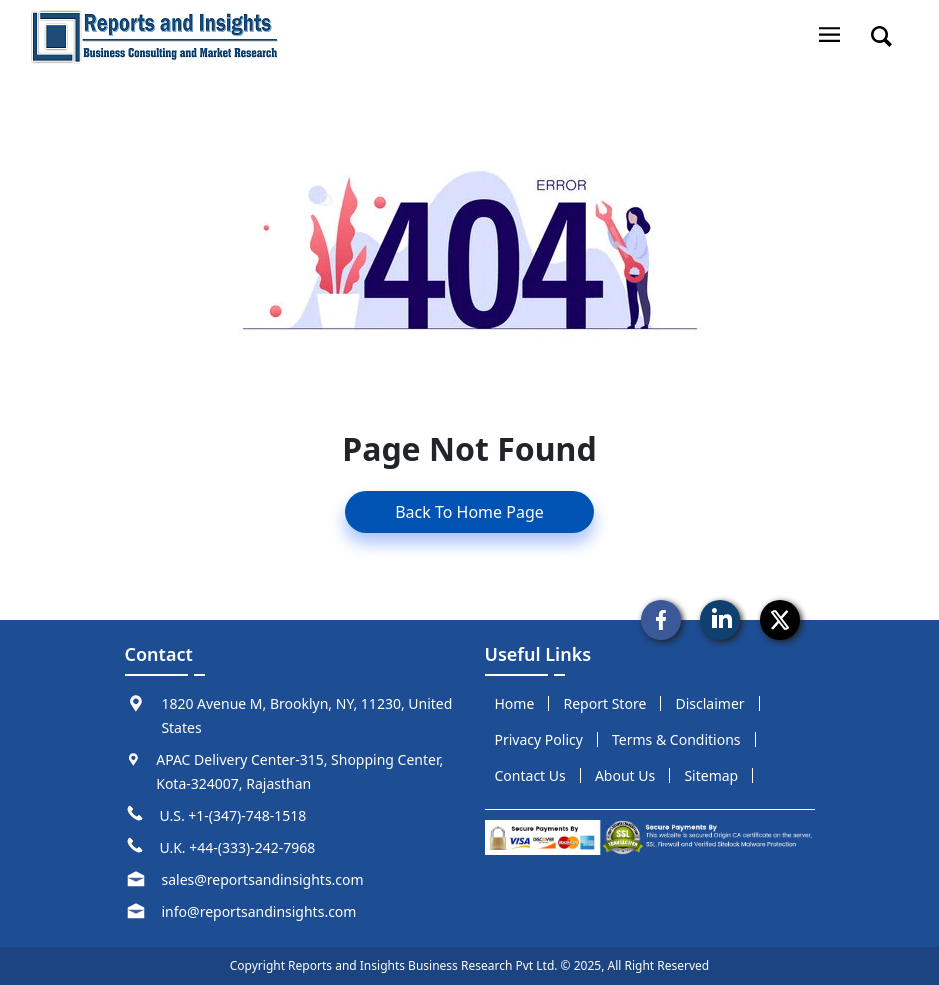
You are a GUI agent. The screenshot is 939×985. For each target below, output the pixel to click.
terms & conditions (676, 739)
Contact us (530, 775)
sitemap (711, 775)
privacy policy (539, 739)
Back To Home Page (469, 512)
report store (605, 703)
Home (515, 703)
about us (625, 775)
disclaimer (709, 703)
